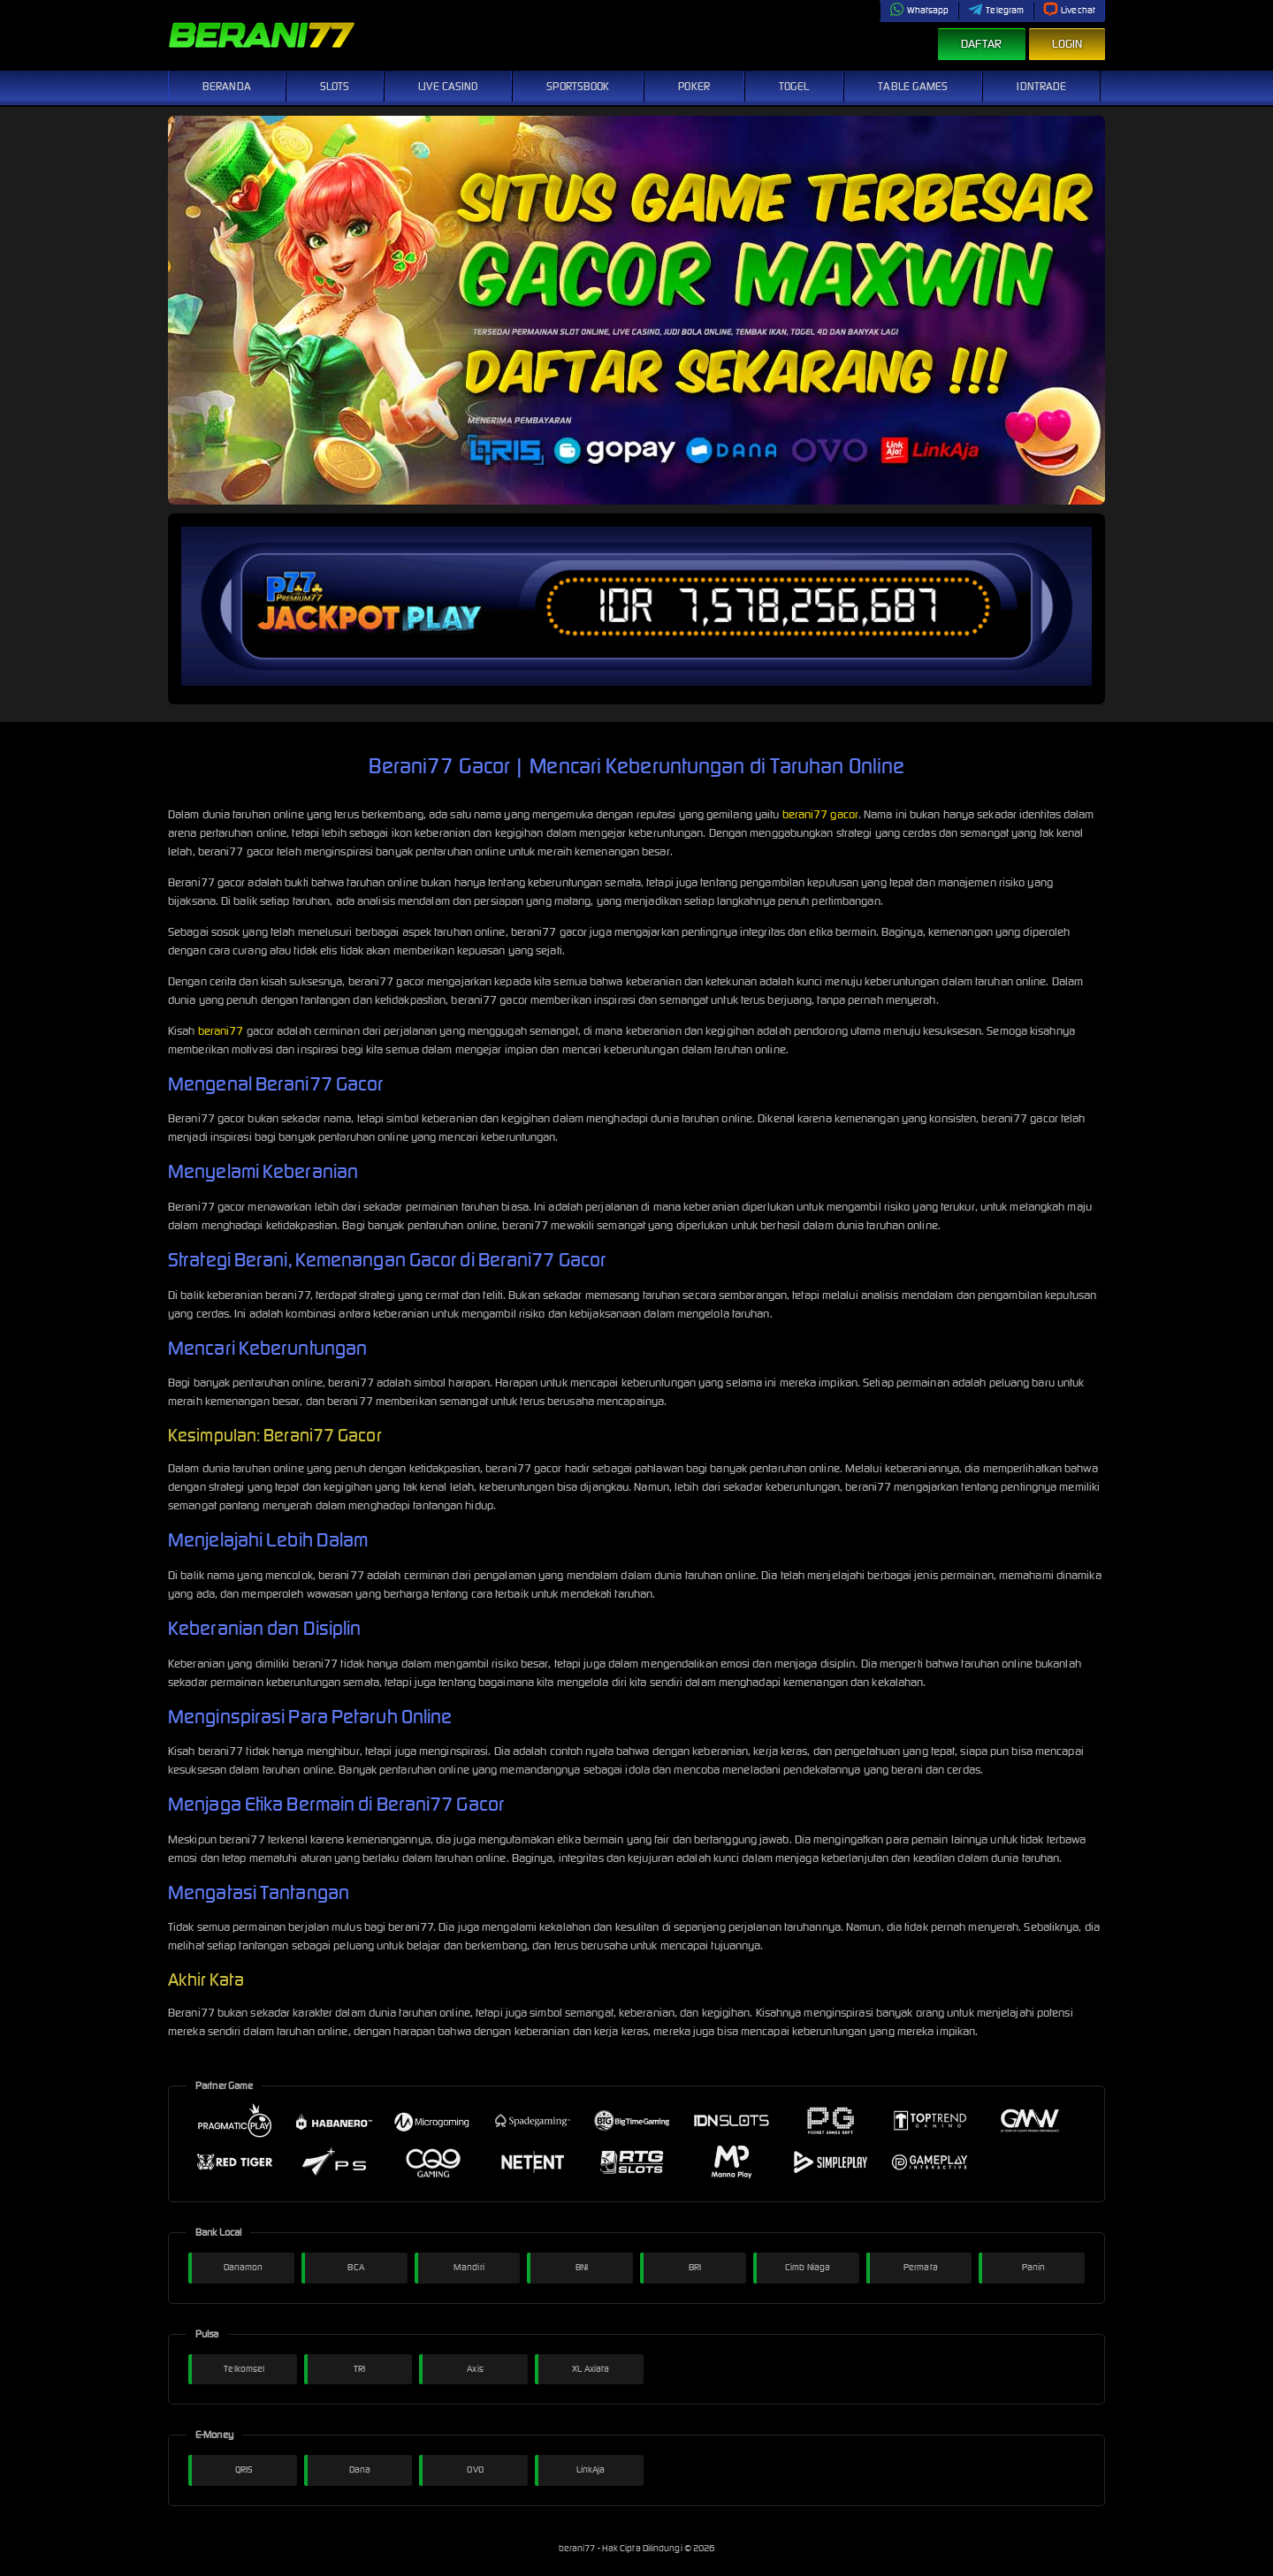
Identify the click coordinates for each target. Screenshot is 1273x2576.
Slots (335, 86)
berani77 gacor (820, 814)
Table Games (913, 86)
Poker (694, 86)
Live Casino (447, 86)
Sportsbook (577, 86)
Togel (794, 86)
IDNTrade (1041, 86)
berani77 (221, 1030)
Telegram (996, 10)
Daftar (981, 43)
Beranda (226, 86)
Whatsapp (919, 10)
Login (1067, 43)
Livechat (1069, 10)
